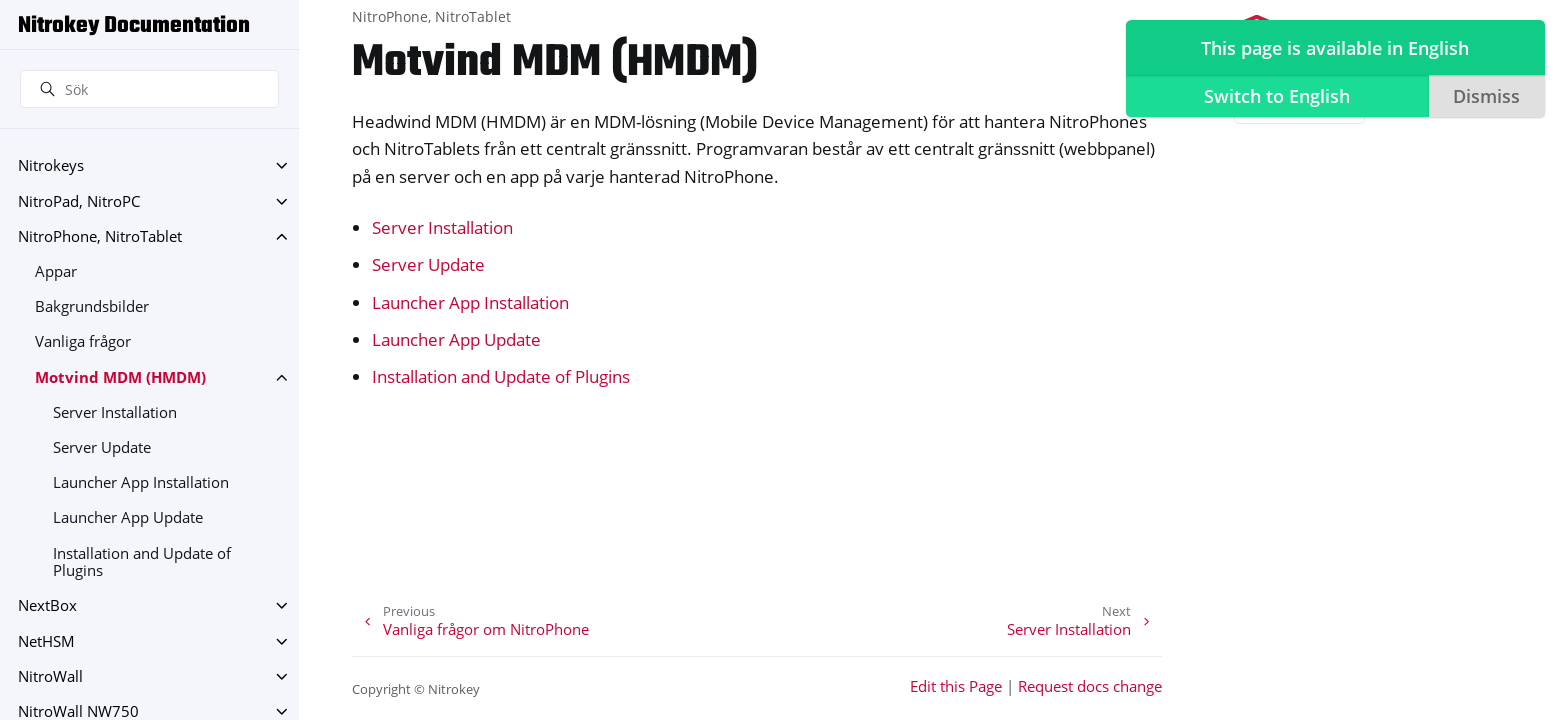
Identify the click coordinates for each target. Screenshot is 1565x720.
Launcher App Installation (141, 482)
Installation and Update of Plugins (142, 562)
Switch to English (1277, 96)
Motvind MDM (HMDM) (120, 377)
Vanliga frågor (83, 341)
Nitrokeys (51, 165)
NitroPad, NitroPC (79, 201)
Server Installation (115, 412)
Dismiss (1486, 96)
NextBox (47, 605)
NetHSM (46, 641)
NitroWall (50, 676)
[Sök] (149, 89)
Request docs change (1090, 686)
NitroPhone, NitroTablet (100, 236)
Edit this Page (956, 686)
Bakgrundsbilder (92, 306)
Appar (56, 271)
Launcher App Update (128, 517)
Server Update (102, 447)
